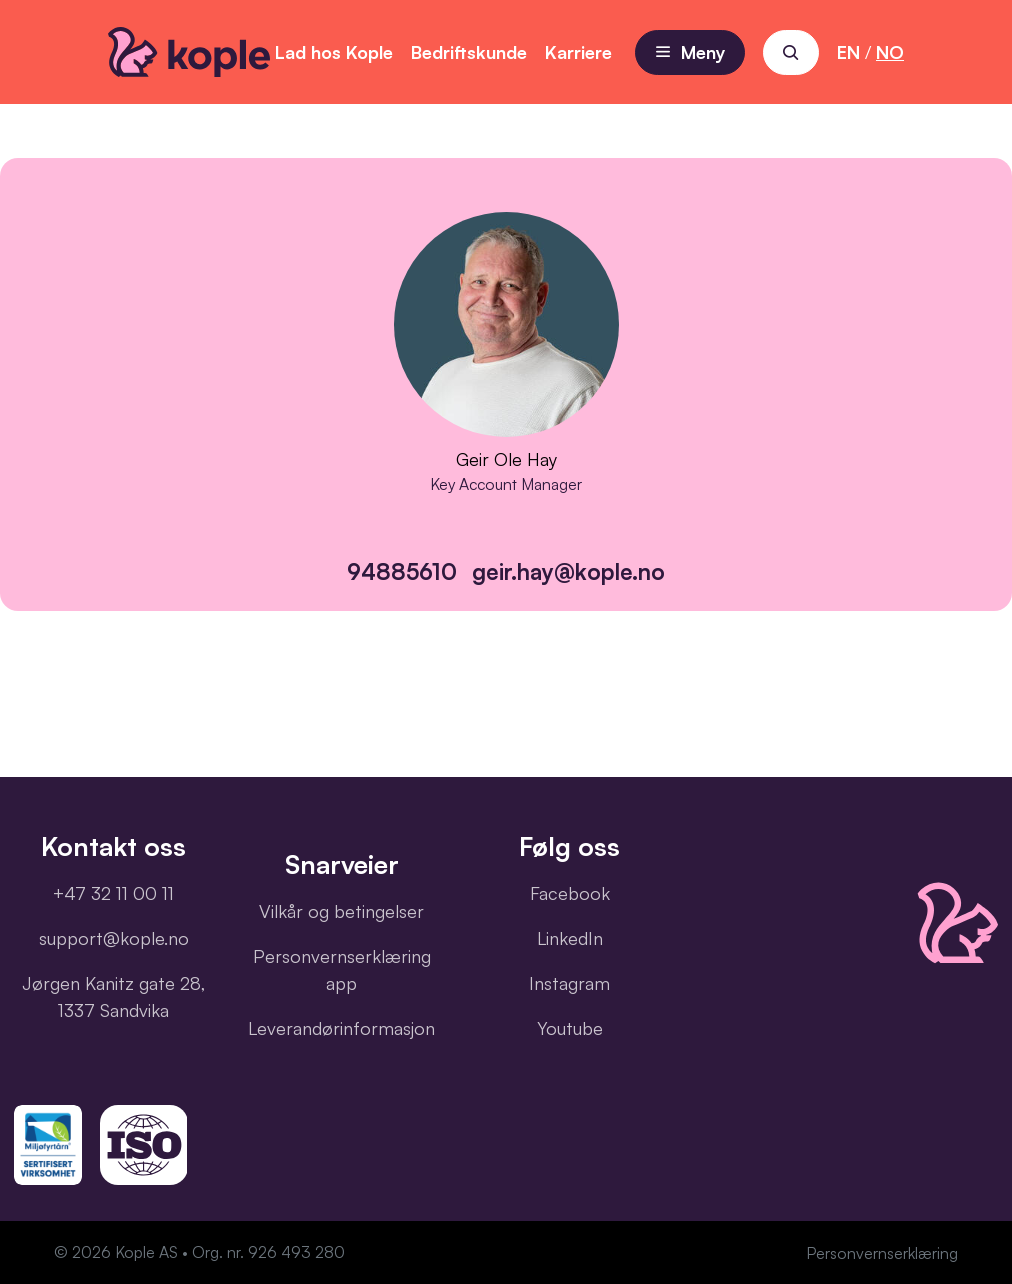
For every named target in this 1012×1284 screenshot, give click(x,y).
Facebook (570, 893)
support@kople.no (114, 938)
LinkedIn (570, 938)
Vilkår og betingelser (341, 911)
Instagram (569, 983)
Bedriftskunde (469, 52)
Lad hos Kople (334, 52)
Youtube (570, 1028)
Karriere (578, 52)
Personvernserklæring (882, 1253)
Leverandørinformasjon (341, 1028)
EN (848, 52)
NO (890, 52)
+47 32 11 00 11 (113, 893)
